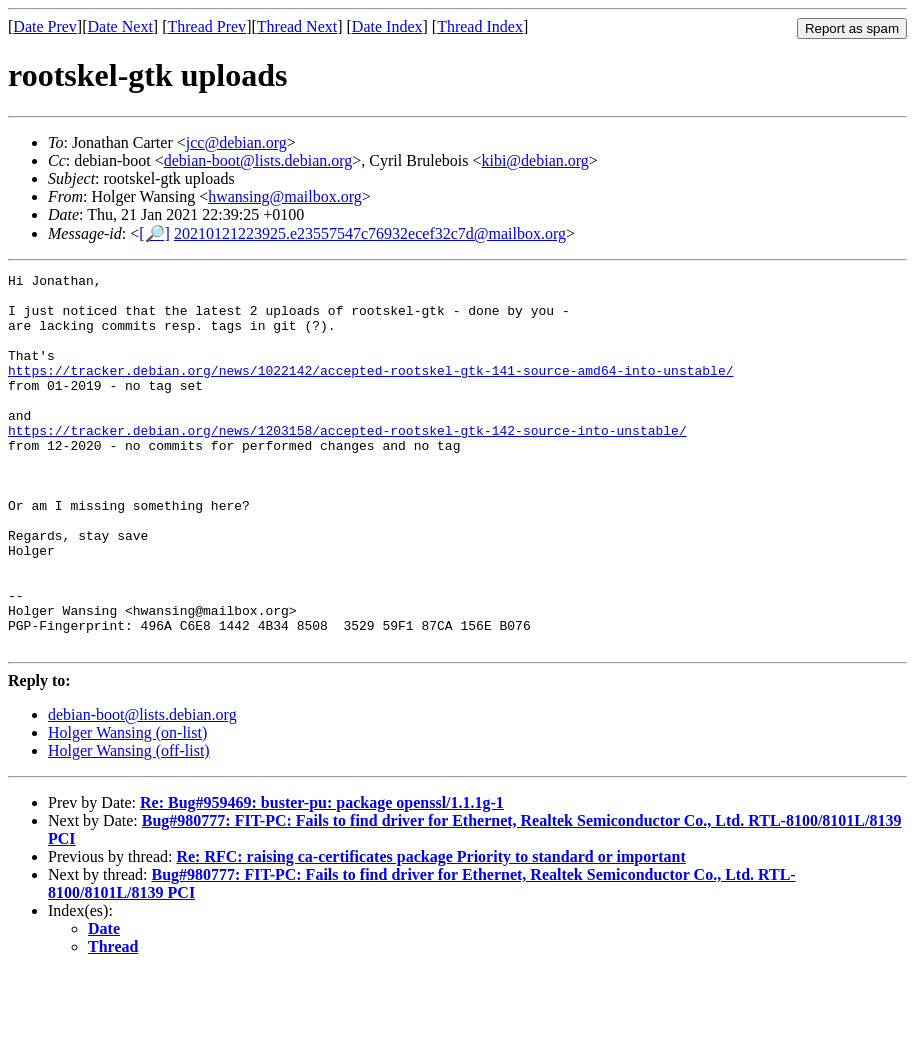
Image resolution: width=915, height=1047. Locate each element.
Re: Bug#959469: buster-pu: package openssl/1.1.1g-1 (322, 877)
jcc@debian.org (236, 142)
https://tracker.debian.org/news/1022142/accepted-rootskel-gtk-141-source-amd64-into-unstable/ (370, 391)
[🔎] (154, 233)
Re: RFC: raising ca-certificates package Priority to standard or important (430, 931)
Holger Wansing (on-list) (127, 807)
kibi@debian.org (534, 160)
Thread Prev (206, 26)
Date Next (120, 26)
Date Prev (45, 26)
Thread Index (480, 26)
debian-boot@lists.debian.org (258, 160)
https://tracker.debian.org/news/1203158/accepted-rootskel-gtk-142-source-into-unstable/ (347, 463)
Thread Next (297, 26)
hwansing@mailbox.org (285, 196)
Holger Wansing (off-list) (129, 825)
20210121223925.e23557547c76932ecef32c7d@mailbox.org (370, 233)
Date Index (387, 26)
